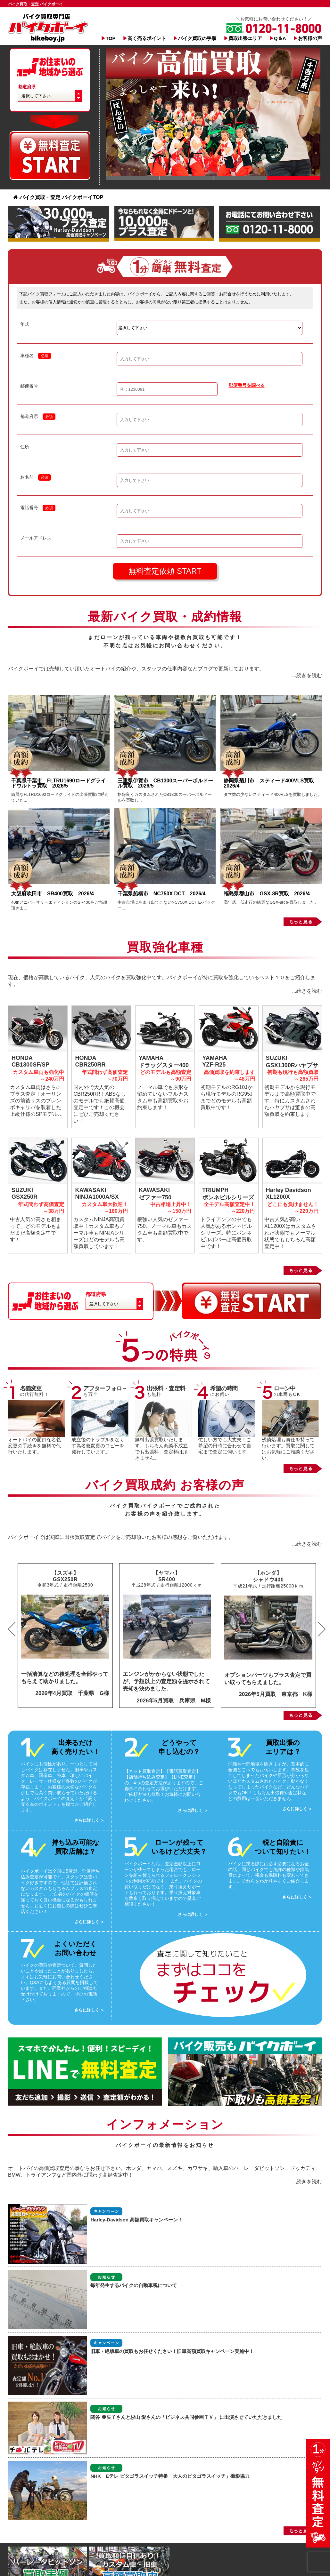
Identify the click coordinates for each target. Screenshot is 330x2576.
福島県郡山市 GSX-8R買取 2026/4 (269, 893)
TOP (111, 38)
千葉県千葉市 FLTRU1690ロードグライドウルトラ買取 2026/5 (58, 783)
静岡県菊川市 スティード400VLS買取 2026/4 (271, 783)
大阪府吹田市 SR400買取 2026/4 (55, 893)
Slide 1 (133, 178)
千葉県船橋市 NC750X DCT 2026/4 (162, 893)
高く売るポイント (147, 38)
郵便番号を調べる (247, 385)
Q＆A (280, 38)
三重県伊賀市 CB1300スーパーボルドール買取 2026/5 (165, 783)
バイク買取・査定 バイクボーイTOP (58, 197)
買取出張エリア (245, 38)
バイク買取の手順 (197, 38)
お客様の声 (310, 38)
